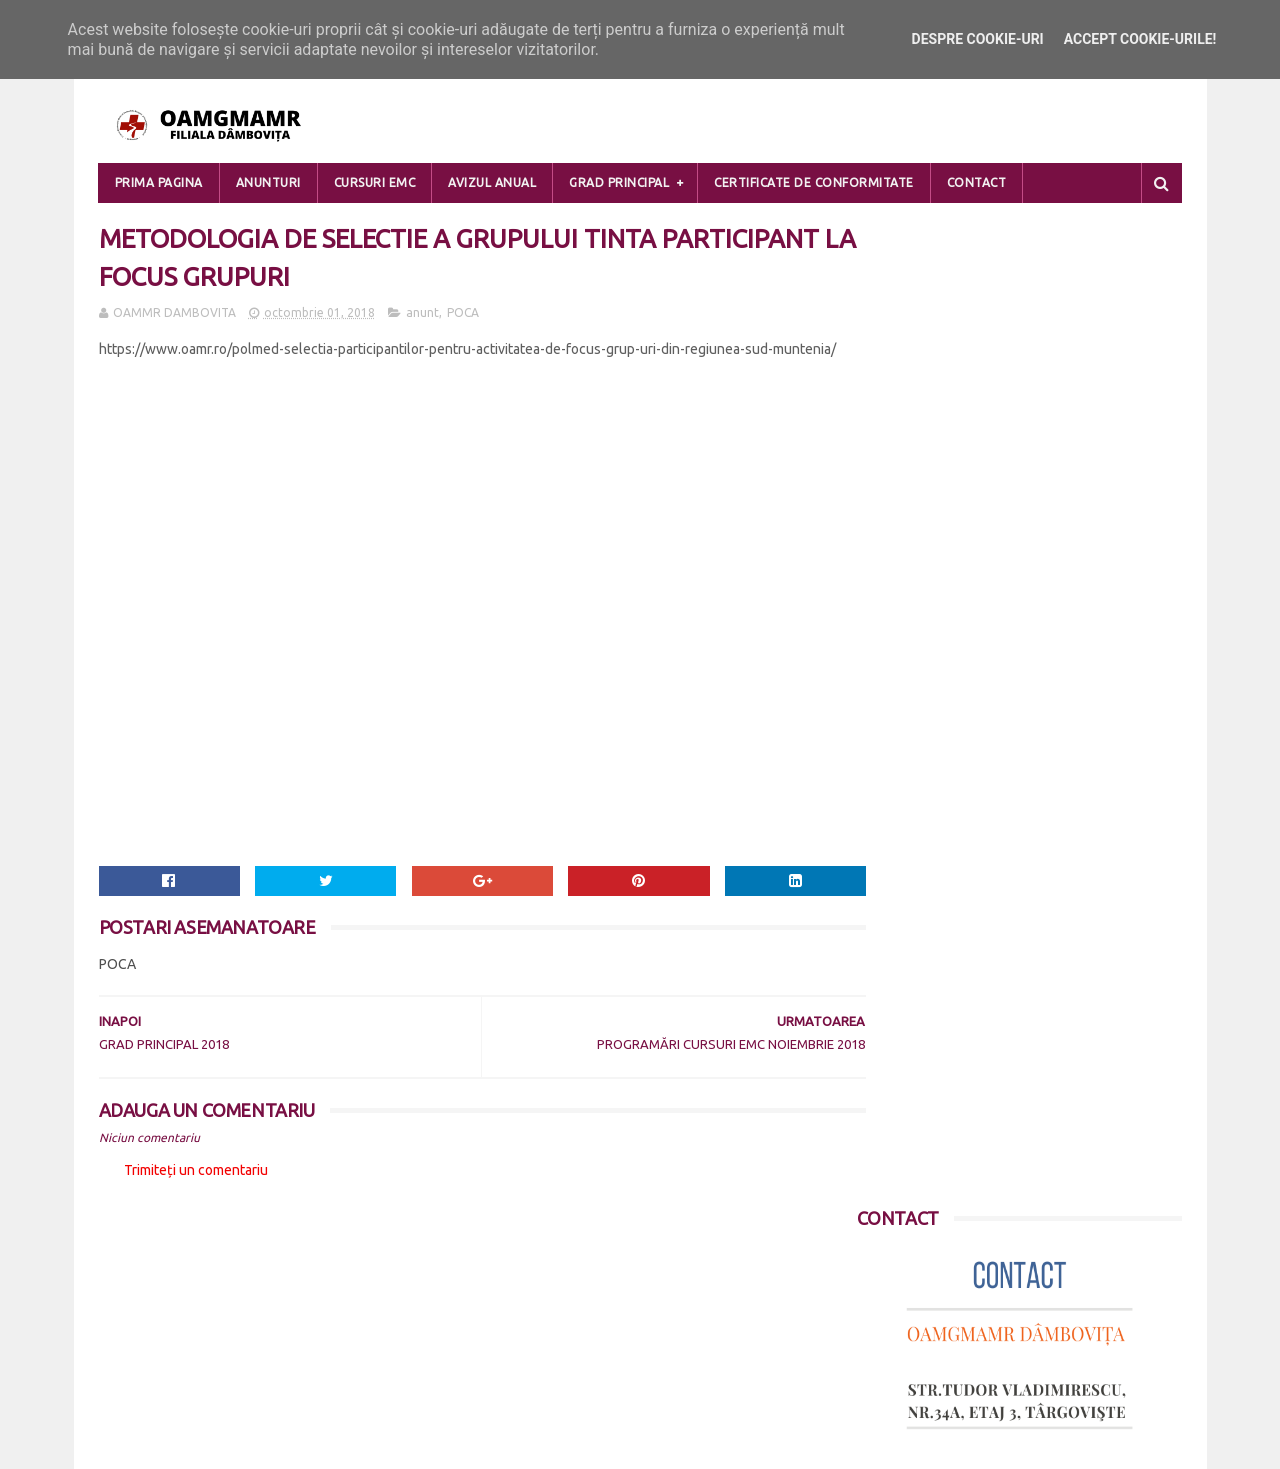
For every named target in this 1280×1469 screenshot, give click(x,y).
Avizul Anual (492, 182)
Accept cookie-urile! (1140, 39)
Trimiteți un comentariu (196, 1174)
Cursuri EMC (375, 182)
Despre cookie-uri (978, 39)
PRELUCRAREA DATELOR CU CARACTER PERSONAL (258, 1293)
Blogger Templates (339, 1444)
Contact (977, 182)
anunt (422, 316)
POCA (463, 316)
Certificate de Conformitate (814, 182)
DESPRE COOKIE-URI (163, 1341)
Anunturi (268, 182)
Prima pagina (159, 182)
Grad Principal (619, 182)
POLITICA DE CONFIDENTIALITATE (205, 1317)
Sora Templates (217, 1444)
